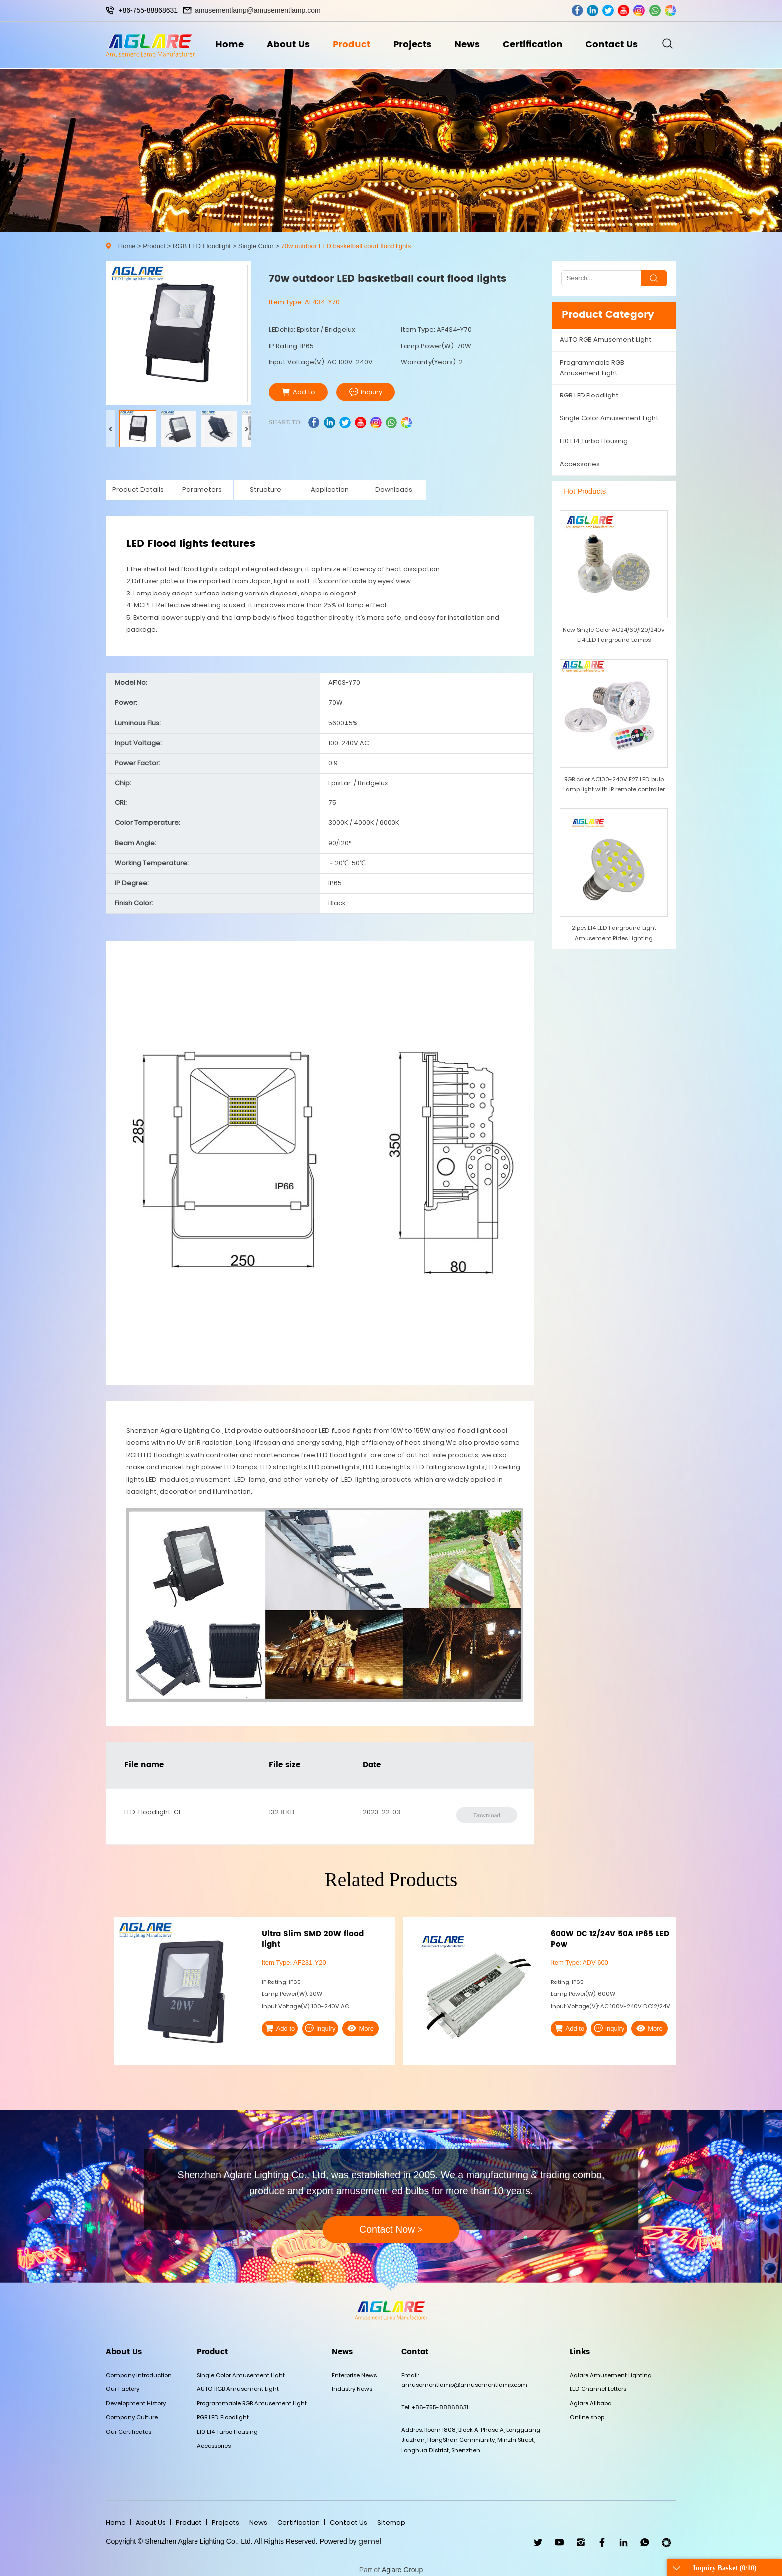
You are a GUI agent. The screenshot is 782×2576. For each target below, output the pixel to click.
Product (350, 45)
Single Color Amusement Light (609, 418)
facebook (577, 10)
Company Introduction (139, 2375)
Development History (136, 2403)
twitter (608, 10)
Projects (412, 45)
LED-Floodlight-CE (153, 1812)
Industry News (352, 2389)
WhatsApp (645, 2542)
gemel (369, 2541)
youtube (623, 10)
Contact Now (391, 2229)
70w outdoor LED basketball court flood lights (346, 246)
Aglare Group (402, 2570)
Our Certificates (128, 2432)
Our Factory (122, 2389)
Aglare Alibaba (591, 2403)
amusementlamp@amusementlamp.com (258, 10)
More (352, 2028)
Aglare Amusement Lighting (611, 2375)
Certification (535, 45)
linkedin (592, 10)
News (468, 45)
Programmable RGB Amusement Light (592, 367)
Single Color (256, 246)
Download (486, 1815)
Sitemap (391, 2522)
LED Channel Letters (598, 2389)
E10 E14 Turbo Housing (594, 441)
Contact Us (615, 45)
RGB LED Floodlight (202, 246)
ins (639, 10)
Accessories (580, 464)
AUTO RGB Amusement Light (606, 339)
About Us (285, 45)
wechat (670, 10)
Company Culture (132, 2417)
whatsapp (655, 10)
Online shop (587, 2417)
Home (225, 45)
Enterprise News (354, 2375)
